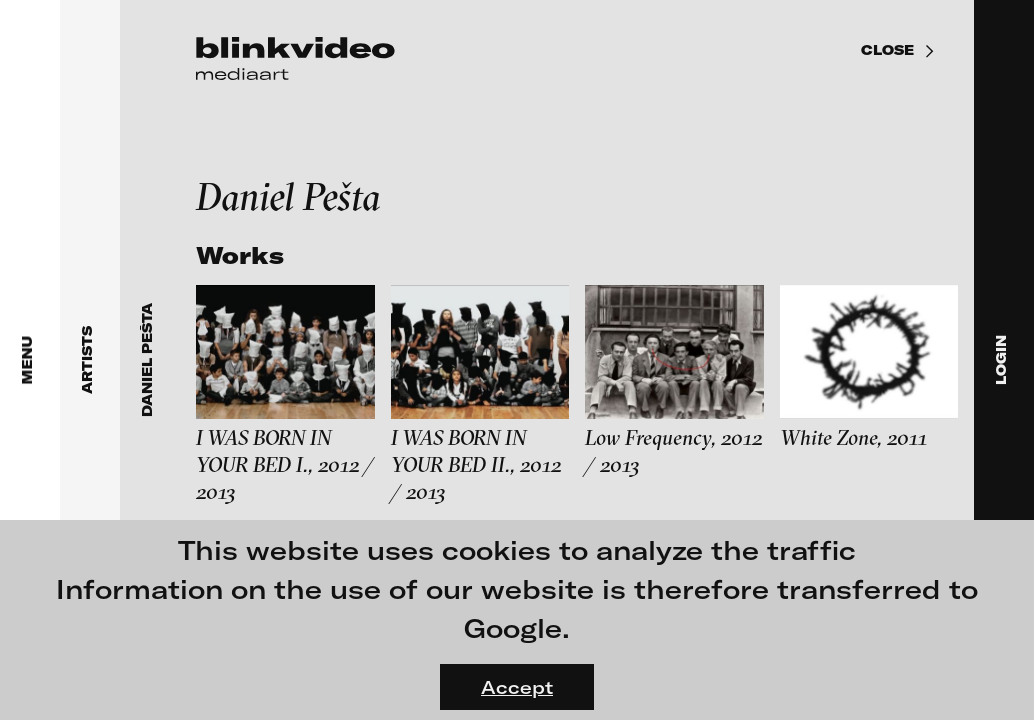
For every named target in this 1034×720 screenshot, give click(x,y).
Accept (517, 687)
